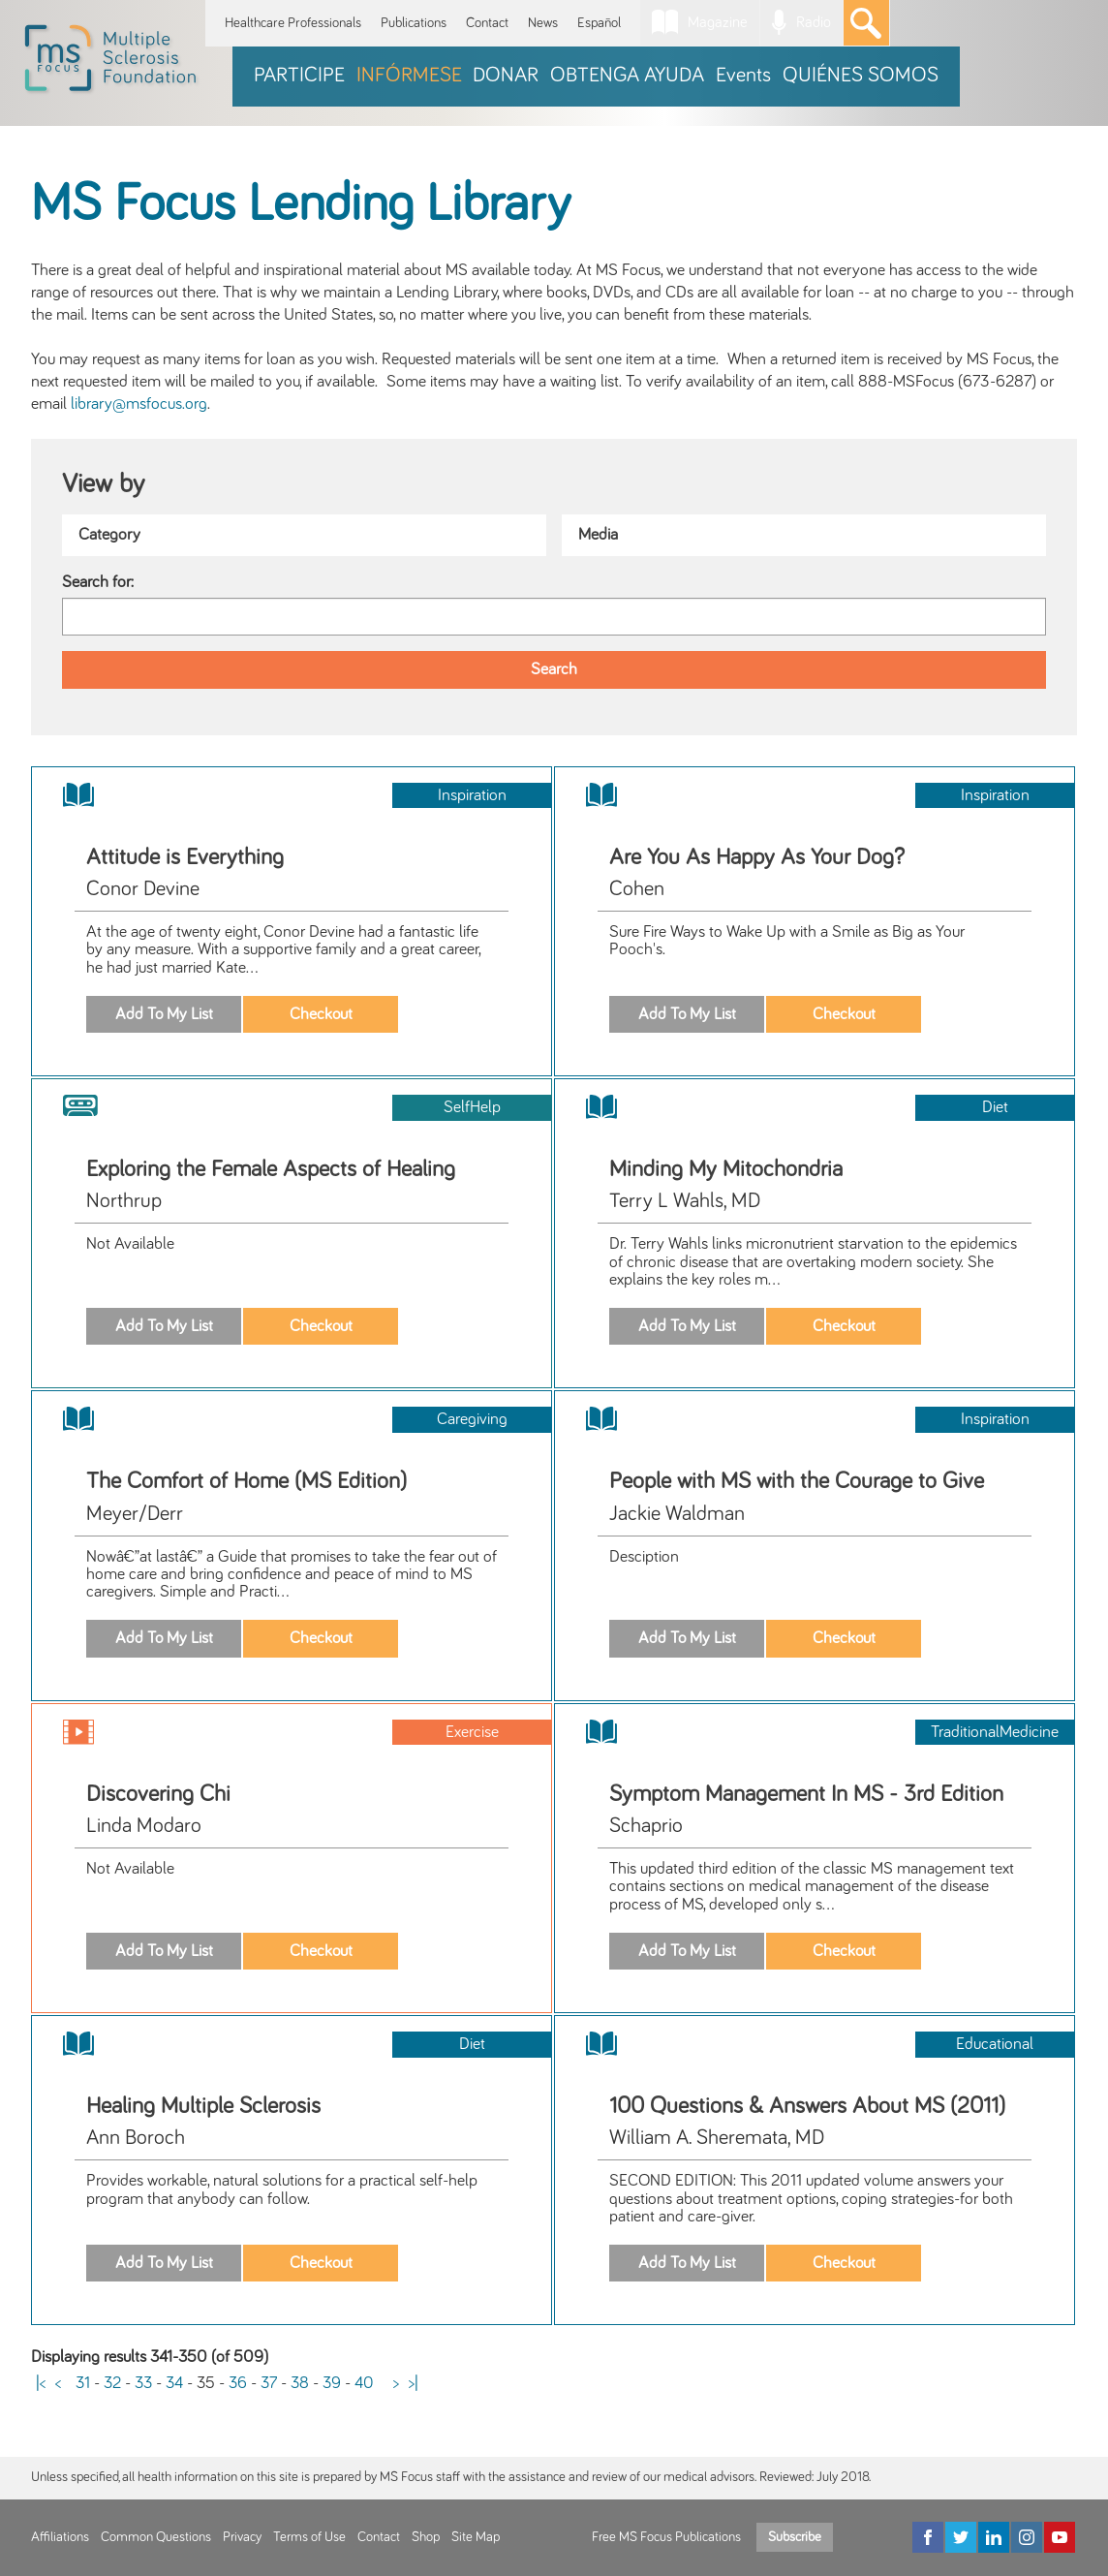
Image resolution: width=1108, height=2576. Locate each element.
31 (83, 2383)
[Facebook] (927, 2537)
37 (269, 2383)
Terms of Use (309, 2537)
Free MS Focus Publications (666, 2537)
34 (174, 2383)
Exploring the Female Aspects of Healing (270, 1169)
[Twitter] (960, 2537)
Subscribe (794, 2537)
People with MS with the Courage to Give (796, 1481)
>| (413, 2383)
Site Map (475, 2537)
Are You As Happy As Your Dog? (757, 857)
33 (143, 2383)
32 (112, 2383)
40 (364, 2383)
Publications (413, 23)
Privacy (242, 2537)
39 (332, 2383)
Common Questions (156, 2537)
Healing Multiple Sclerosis (203, 2106)
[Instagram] (1026, 2537)
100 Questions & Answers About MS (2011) (807, 2106)
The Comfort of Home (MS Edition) (246, 1481)
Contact (487, 23)
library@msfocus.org (139, 404)
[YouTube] (1059, 2537)
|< (41, 2383)
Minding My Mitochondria (726, 1169)
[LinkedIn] (993, 2537)
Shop (426, 2537)
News (543, 23)
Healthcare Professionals (293, 23)
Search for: (98, 582)
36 (238, 2383)
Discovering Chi (158, 1794)
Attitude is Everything (185, 857)
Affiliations (60, 2537)
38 (300, 2383)
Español (599, 23)
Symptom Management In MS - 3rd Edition (806, 1794)
